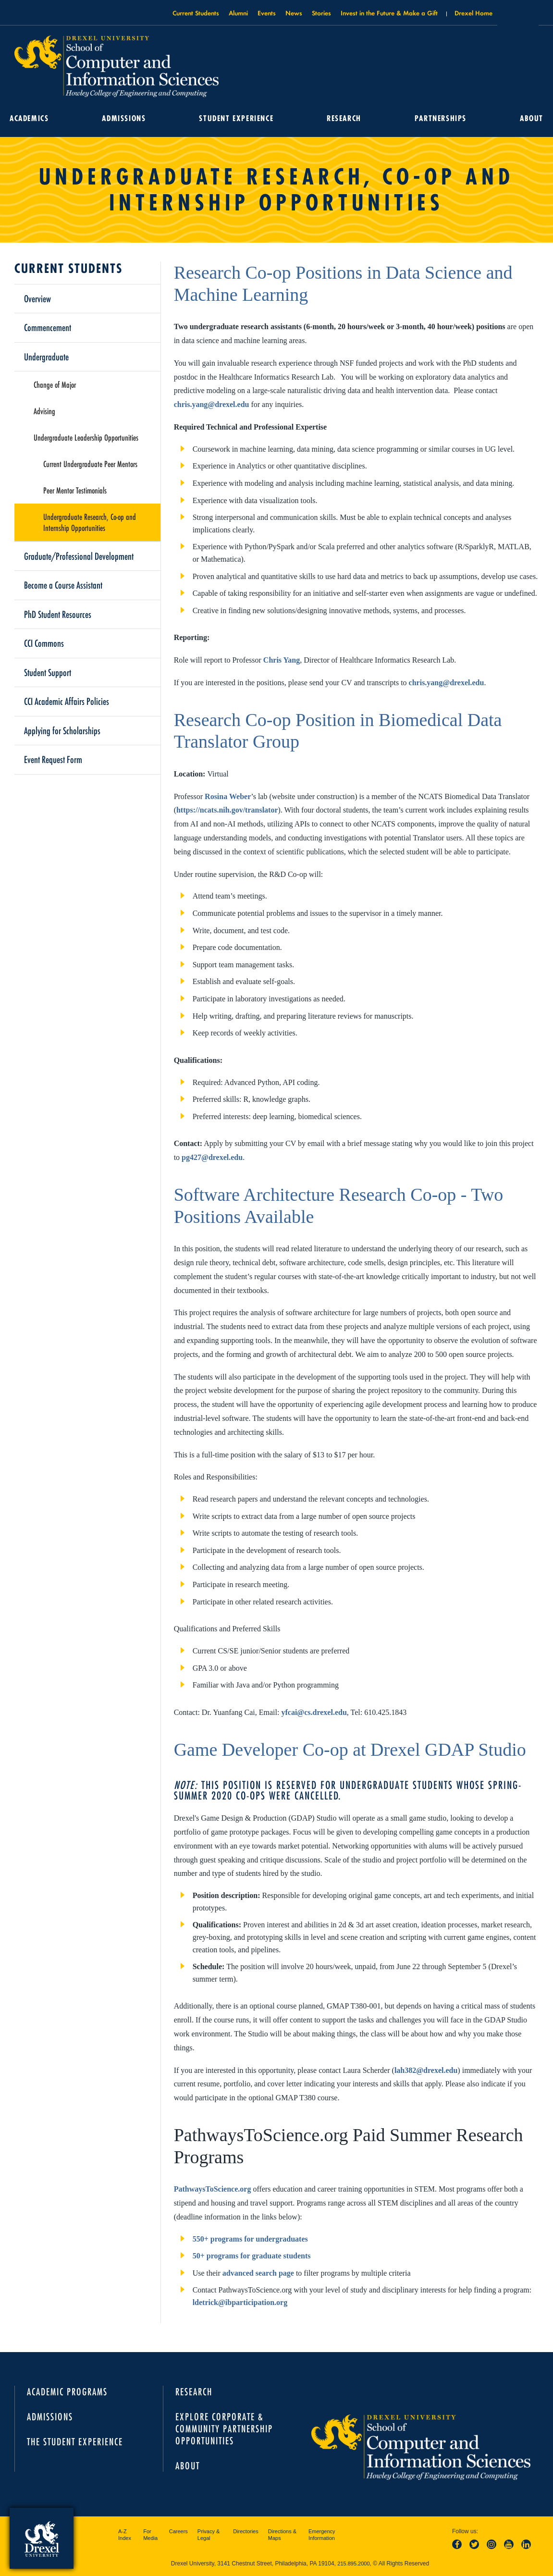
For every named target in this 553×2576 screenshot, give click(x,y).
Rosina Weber (228, 796)
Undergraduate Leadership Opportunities (86, 437)
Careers (178, 2531)
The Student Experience (75, 2442)
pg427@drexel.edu (212, 1157)
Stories (321, 12)
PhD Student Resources (57, 614)
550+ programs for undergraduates (251, 2239)
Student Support (47, 672)
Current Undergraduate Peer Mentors (90, 463)
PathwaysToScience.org (212, 2189)
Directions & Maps (282, 2534)
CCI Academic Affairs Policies (66, 701)
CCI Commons (44, 643)
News (293, 12)
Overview (37, 298)
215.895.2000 (353, 2563)
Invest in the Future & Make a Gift (389, 12)
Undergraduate (46, 356)
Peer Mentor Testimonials (75, 490)
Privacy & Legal (208, 2534)
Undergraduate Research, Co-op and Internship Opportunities (89, 522)
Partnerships (441, 118)
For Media (150, 2534)
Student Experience (236, 118)
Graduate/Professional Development (79, 556)
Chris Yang (281, 660)
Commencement (47, 327)
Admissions (124, 118)
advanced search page (258, 2273)
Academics (29, 118)
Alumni (238, 12)
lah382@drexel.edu (425, 2070)
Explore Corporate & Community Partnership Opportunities (224, 2429)
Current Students (195, 12)
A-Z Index (124, 2534)
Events (267, 12)
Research (344, 118)
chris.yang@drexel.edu (211, 404)
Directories (245, 2531)
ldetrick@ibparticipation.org (240, 2302)
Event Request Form (53, 759)
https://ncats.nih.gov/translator (227, 810)
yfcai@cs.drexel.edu (313, 1712)
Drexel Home (473, 12)
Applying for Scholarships (62, 730)
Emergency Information (321, 2534)
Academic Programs (67, 2392)
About (531, 118)
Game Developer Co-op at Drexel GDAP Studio (350, 1749)
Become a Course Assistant (63, 585)
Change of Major (55, 384)
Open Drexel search (518, 16)
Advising (44, 411)
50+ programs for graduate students (252, 2256)
